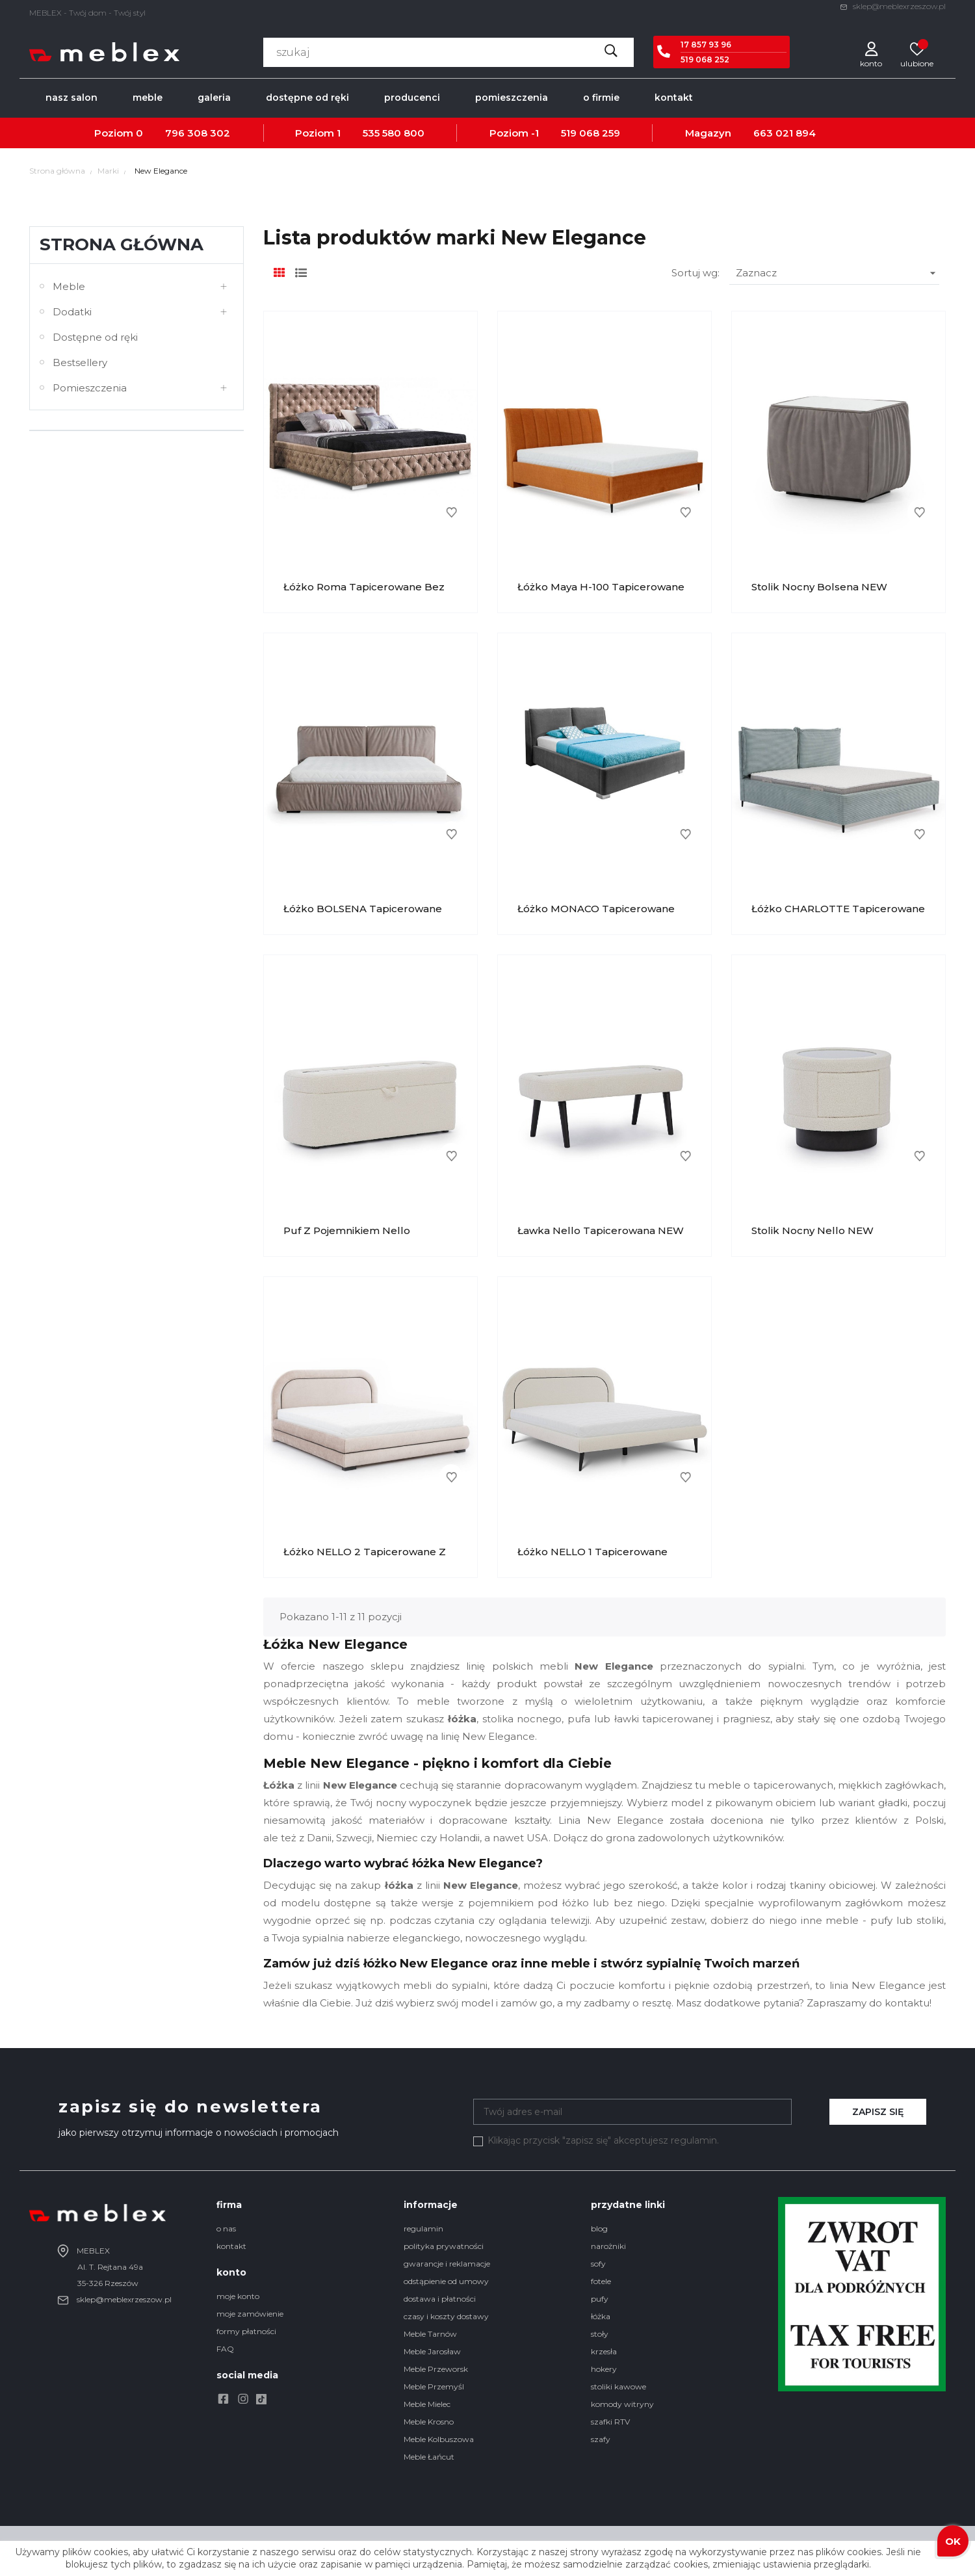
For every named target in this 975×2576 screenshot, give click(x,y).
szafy (600, 2439)
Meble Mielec (427, 2404)
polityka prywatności (444, 2246)
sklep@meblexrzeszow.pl (893, 6)
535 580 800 (393, 133)
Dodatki (72, 312)
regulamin (423, 2228)
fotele (601, 2281)
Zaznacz (837, 273)
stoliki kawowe (618, 2386)
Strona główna (121, 244)
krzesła (604, 2351)
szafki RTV (610, 2421)
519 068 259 (590, 133)
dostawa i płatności (440, 2299)
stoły (599, 2334)
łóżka (600, 2316)
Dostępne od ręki (95, 337)
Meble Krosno (429, 2421)
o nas (226, 2228)
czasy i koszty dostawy (446, 2316)
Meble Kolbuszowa (439, 2439)
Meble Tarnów (430, 2334)
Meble (69, 286)
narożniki (608, 2246)
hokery (604, 2369)
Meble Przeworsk (436, 2369)
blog (599, 2228)
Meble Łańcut (429, 2457)
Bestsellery (80, 362)
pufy (599, 2299)
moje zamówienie (249, 2314)
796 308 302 (197, 133)
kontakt (231, 2246)
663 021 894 (784, 133)
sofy (598, 2263)
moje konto (237, 2296)
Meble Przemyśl (434, 2386)
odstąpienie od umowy (446, 2281)
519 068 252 (705, 59)
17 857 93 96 (706, 44)
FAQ (225, 2349)
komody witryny (622, 2404)
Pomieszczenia (90, 388)
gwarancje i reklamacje (447, 2263)
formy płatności (246, 2331)
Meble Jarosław (432, 2351)
